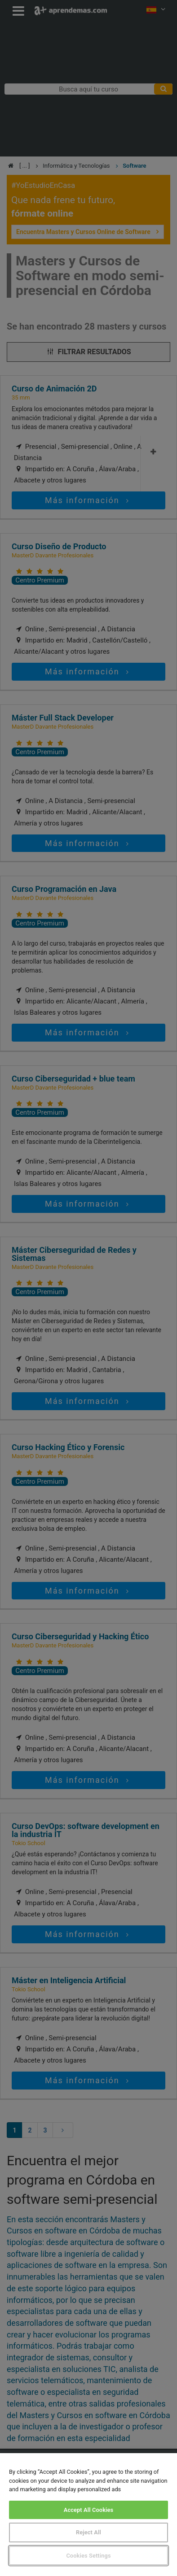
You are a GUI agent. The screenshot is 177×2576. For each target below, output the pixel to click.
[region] (88, 2514)
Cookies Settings (88, 2555)
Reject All (88, 2532)
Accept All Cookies (89, 2509)
